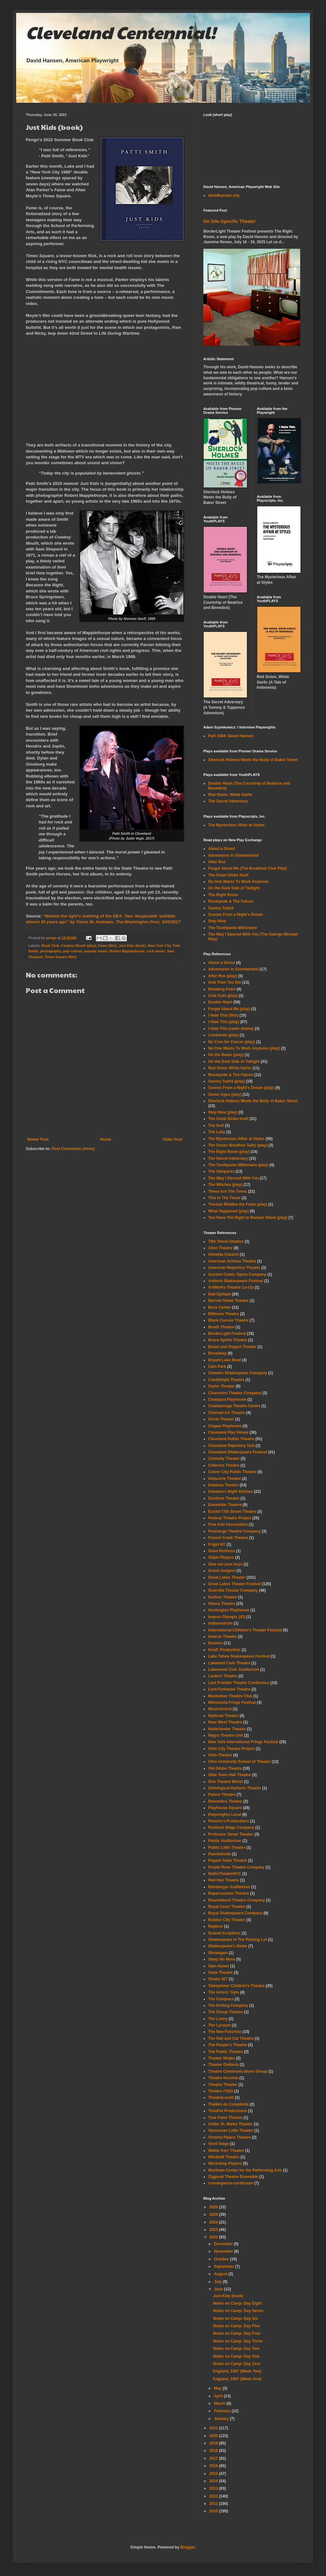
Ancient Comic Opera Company (237, 1274)
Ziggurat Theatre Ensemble (233, 2176)
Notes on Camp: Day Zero (236, 2363)
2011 (214, 2503)
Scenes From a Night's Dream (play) (241, 1087)
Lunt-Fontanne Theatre (229, 1689)
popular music (96, 951)
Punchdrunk (219, 1854)
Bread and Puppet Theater (232, 1347)
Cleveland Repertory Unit (231, 1445)
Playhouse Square (225, 1808)
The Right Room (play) (229, 1151)
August (221, 2274)
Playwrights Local (224, 1814)
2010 (214, 2511)
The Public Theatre (225, 2051)
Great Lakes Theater (226, 1577)
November (224, 2251)
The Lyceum (219, 2025)
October (222, 2259)
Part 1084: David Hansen (230, 736)
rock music (156, 951)
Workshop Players (225, 2163)
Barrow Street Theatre (228, 1300)
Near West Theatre (225, 1722)
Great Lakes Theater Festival (234, 1584)
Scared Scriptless (224, 1933)
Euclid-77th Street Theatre (232, 1511)
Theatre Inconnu (223, 2078)
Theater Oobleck (223, 2064)
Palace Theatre (222, 1794)
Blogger (187, 2547)
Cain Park (217, 1366)
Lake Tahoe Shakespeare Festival (239, 1656)
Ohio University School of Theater (239, 1761)
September (224, 2266)
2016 (214, 2466)
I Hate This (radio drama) (231, 1028)
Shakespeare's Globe (227, 1946)
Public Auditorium (224, 1840)
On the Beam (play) (225, 1054)
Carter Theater (221, 1386)
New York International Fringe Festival (243, 1742)
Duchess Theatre (223, 1498)
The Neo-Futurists (224, 2031)
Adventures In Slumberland (233, 855)
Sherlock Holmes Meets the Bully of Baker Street (253, 760)
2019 (214, 2443)
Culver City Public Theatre (232, 1472)
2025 (214, 2214)
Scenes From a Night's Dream (235, 914)
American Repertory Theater (234, 1267)
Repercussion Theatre (228, 1893)
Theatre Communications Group (237, 2071)
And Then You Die (224, 982)
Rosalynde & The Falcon (230, 901)
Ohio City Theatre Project (231, 1748)
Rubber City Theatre (226, 1920)
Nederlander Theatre (227, 1729)
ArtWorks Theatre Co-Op (230, 1287)
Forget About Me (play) (229, 1009)
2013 (214, 2488)
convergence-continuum (230, 2183)
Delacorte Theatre (224, 1478)
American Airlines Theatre (232, 1261)
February (223, 2411)
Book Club (50, 946)
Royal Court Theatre (226, 1906)
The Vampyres (221, 1171)
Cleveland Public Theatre (231, 1439)
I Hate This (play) (223, 1022)
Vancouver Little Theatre (230, 2130)
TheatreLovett (221, 2097)
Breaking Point (222, 989)
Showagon (218, 1953)
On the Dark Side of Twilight (234, 888)
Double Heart (220, 1002)
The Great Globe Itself (228, 875)
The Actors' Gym (223, 1992)
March (220, 2403)
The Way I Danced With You (233, 1178)
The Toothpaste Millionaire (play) (238, 1165)
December (224, 2244)
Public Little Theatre (226, 1847)
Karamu (215, 1643)
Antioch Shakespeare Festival (235, 1281)
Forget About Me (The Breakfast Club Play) (247, 868)
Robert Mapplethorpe (127, 951)
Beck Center (219, 1307)
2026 (214, 2207)
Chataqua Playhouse (227, 1399)
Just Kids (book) (132, 946)
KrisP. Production (224, 1650)
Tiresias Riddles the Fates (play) (237, 1204)
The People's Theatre (227, 2045)
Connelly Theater (223, 1458)
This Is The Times (224, 1198)
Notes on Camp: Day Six (235, 2318)
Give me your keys (225, 1564)
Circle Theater (221, 1419)
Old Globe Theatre (225, 1768)
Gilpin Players (221, 1557)
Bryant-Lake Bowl (224, 1360)
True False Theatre (225, 2117)
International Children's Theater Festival (245, 1630)
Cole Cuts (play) (223, 995)
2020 (214, 2436)
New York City (159, 946)
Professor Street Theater (230, 1834)
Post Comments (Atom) (73, 1149)
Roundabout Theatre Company (236, 1900)
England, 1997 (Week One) (237, 2379)
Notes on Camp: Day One (236, 2356)
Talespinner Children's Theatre (236, 1986)
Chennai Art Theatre (226, 1412)
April (219, 2396)
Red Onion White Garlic (229, 1068)
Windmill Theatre (223, 2157)
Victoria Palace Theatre (229, 2137)
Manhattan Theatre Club (230, 1696)
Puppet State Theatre (227, 1860)
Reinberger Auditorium (229, 1887)
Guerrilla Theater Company (233, 1590)
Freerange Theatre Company (234, 1531)
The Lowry (218, 2018)
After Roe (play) (222, 976)
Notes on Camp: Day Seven (238, 2311)
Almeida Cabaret (223, 1254)
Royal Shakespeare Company (235, 1913)
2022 (214, 2237)
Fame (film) (107, 946)
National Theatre (223, 1715)
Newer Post (37, 1139)
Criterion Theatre (223, 1465)
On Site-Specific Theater (229, 221)
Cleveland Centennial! (121, 32)
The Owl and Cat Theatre (231, 2038)
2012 (214, 2496)
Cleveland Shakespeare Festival (237, 1452)
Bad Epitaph (219, 1294)
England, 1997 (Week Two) (237, 2371)
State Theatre (220, 1972)
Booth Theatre (221, 1327)
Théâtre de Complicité (228, 2104)
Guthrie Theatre (222, 1597)
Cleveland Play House (228, 1432)
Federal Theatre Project (229, 1518)
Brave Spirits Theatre (227, 1340)
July (218, 2281)
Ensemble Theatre (224, 1505)
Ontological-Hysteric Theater (234, 1788)
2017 (214, 2458)
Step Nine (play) (223, 1112)
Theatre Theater (222, 2084)
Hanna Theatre (221, 1603)
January (222, 2418)
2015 (214, 2473)
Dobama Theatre (223, 1485)
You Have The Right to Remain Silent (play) (247, 1217)
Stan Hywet (218, 1966)
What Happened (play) (228, 1211)
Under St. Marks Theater (230, 2124)
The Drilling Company (228, 2005)
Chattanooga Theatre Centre (234, 1406)
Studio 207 (218, 1979)
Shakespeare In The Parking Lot (237, 1939)
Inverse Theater (222, 1636)
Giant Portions (221, 1551)
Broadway (217, 1353)
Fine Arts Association (228, 1524)
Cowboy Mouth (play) (78, 946)
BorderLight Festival (227, 1333)
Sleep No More (221, 1959)
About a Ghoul (221, 848)
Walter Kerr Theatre (226, 2150)
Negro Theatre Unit (225, 1735)
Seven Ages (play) (224, 1094)
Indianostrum (220, 1623)
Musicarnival (220, 1709)
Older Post (172, 1139)
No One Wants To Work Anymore (238, 881)
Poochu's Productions (228, 1821)
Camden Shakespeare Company (237, 1373)
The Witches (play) (225, 1184)
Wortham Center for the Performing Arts (245, 2170)
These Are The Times (227, 1191)
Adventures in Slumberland (233, 969)
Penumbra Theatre (225, 1801)
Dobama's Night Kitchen (230, 1491)
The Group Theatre (225, 2012)
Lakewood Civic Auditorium (233, 1669)
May (218, 2388)
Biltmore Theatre (223, 1314)
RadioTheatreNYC (224, 1873)
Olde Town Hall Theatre (229, 1775)
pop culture (72, 951)
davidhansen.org (223, 195)
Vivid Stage (218, 2143)
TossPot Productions (227, 2111)
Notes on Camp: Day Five (236, 2326)
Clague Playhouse (224, 1426)
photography (50, 951)
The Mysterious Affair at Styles (236, 825)
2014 (214, 2481)
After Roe (217, 862)
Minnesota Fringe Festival (232, 1702)
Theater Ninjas (221, 2058)
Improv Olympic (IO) (226, 1617)
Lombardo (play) (223, 1035)
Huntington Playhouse (228, 1610)
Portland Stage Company (231, 1827)
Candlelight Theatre (226, 1379)
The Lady (216, 1132)
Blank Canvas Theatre (228, 1320)
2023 (214, 2229)
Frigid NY (216, 1544)
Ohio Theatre (220, 1755)
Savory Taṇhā (220, 908)
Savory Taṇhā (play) (226, 1081)
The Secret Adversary (228, 801)
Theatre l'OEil (220, 2091)
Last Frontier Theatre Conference (238, 1683)
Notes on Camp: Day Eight (237, 2303)
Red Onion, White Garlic (230, 794)
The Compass (221, 1999)
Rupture (215, 1926)
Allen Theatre (220, 1248)
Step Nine (217, 921)
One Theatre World (225, 1781)
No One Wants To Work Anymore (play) (244, 1048)
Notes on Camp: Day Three (237, 2341)
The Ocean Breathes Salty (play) (237, 1145)
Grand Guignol (221, 1570)
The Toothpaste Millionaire (232, 928)
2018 (214, 2450)
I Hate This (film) (223, 1015)
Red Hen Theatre (223, 1880)
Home (105, 1139)
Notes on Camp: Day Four (236, 2333)
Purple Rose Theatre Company (236, 1867)
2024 (214, 2222)
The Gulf (216, 1125)
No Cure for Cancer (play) (231, 1042)
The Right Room (223, 895)
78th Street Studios (225, 1241)
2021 (214, 2428)
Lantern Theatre (223, 1676)
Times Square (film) (60, 957)
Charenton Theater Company (234, 1393)
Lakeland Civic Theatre (229, 1663)
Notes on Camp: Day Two (236, 2348)
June (219, 2289)
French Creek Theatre (228, 1537)
